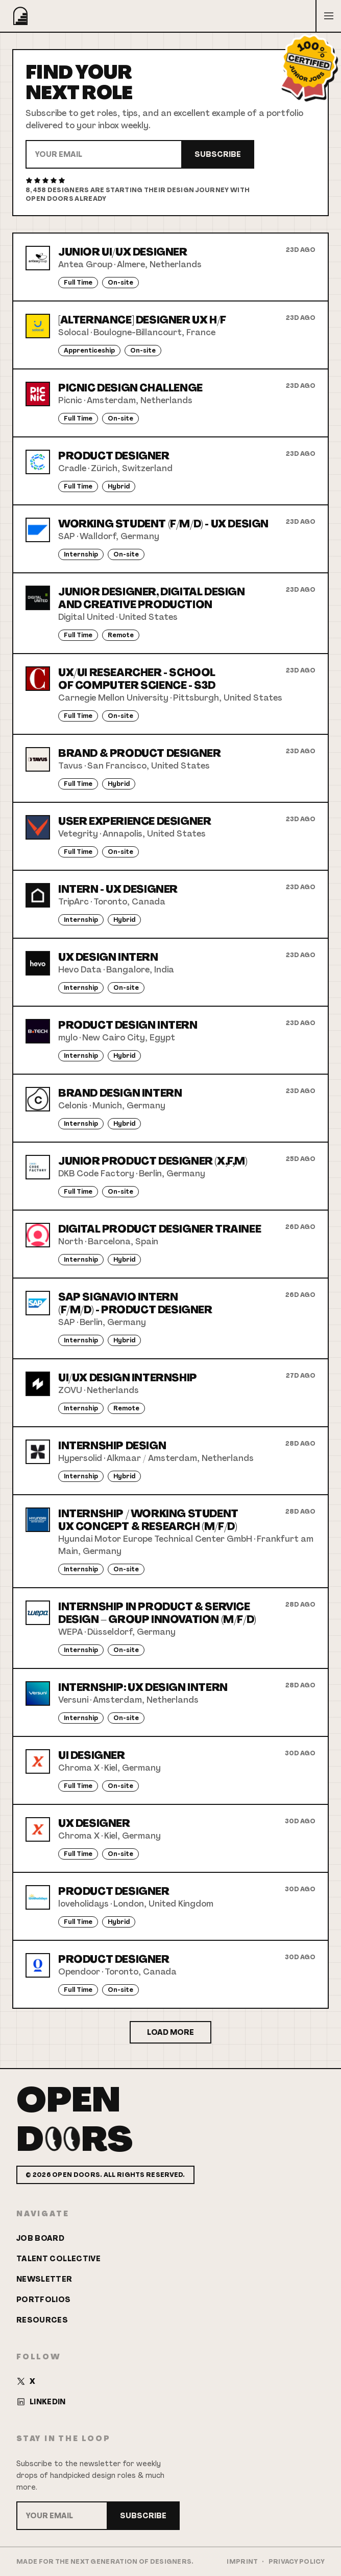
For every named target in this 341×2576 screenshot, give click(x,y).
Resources (42, 2320)
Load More (170, 2032)
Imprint (242, 2562)
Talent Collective (58, 2258)
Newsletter (44, 2279)
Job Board (40, 2238)
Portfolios (43, 2299)
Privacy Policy (297, 2562)
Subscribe (217, 154)
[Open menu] (328, 16)
